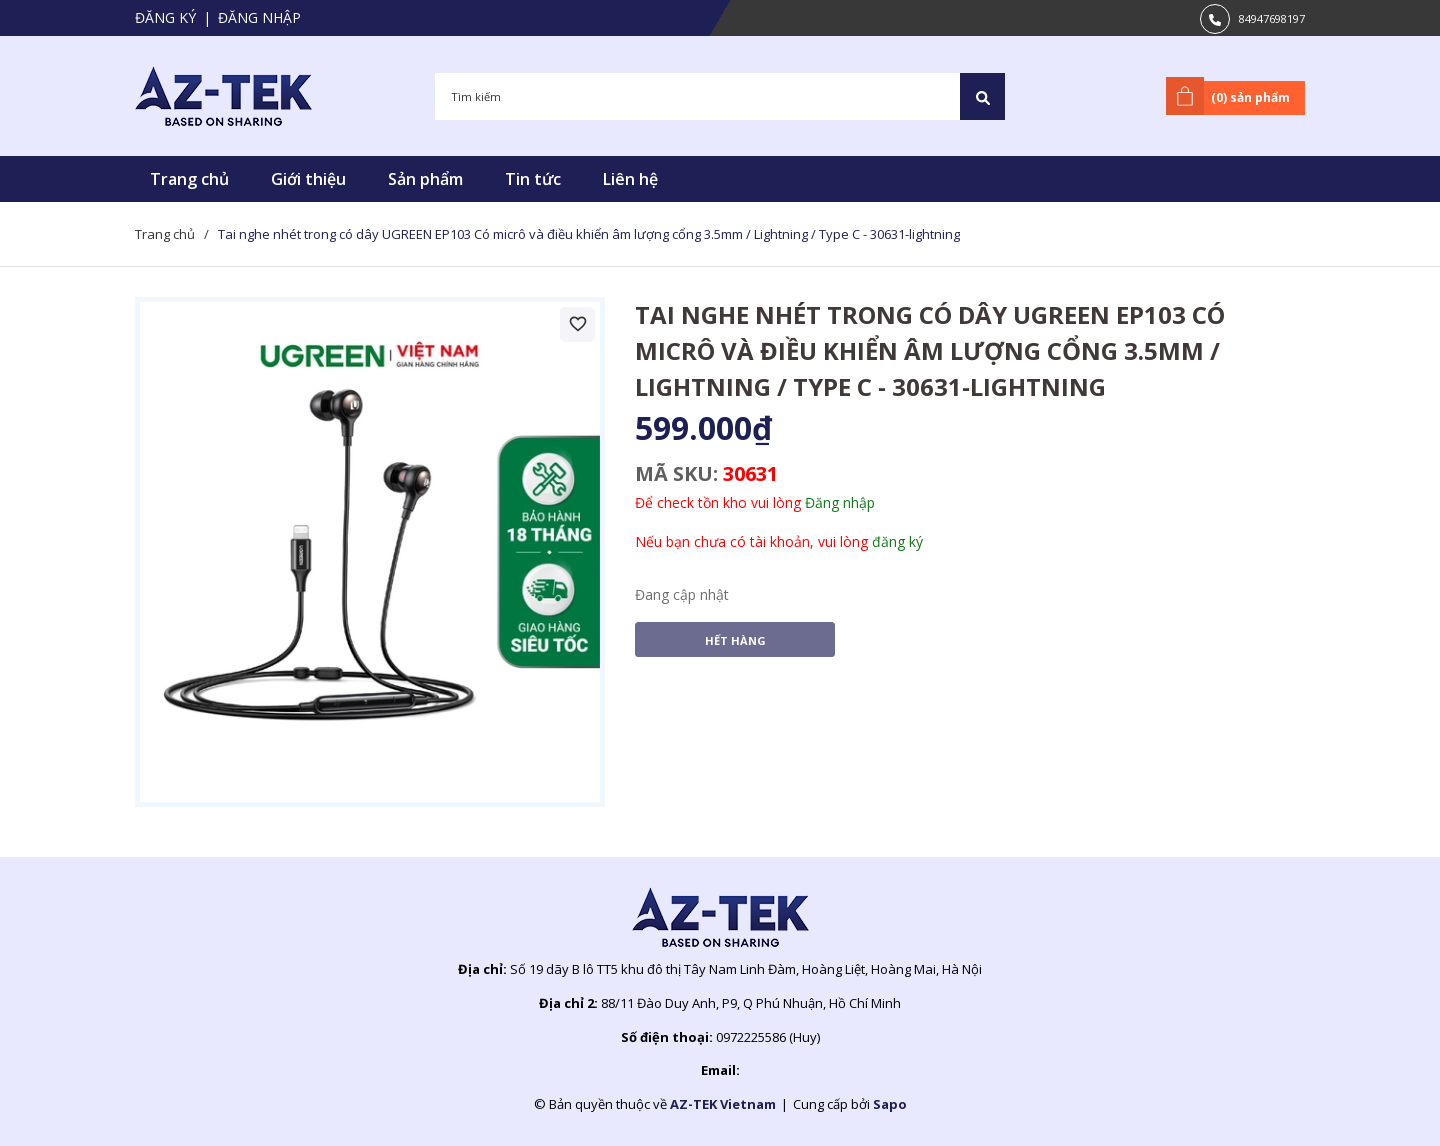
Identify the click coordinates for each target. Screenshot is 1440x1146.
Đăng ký (165, 17)
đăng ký (897, 541)
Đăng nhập (259, 17)
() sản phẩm (1231, 96)
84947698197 (1272, 18)
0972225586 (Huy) (768, 1037)
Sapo (890, 1104)
